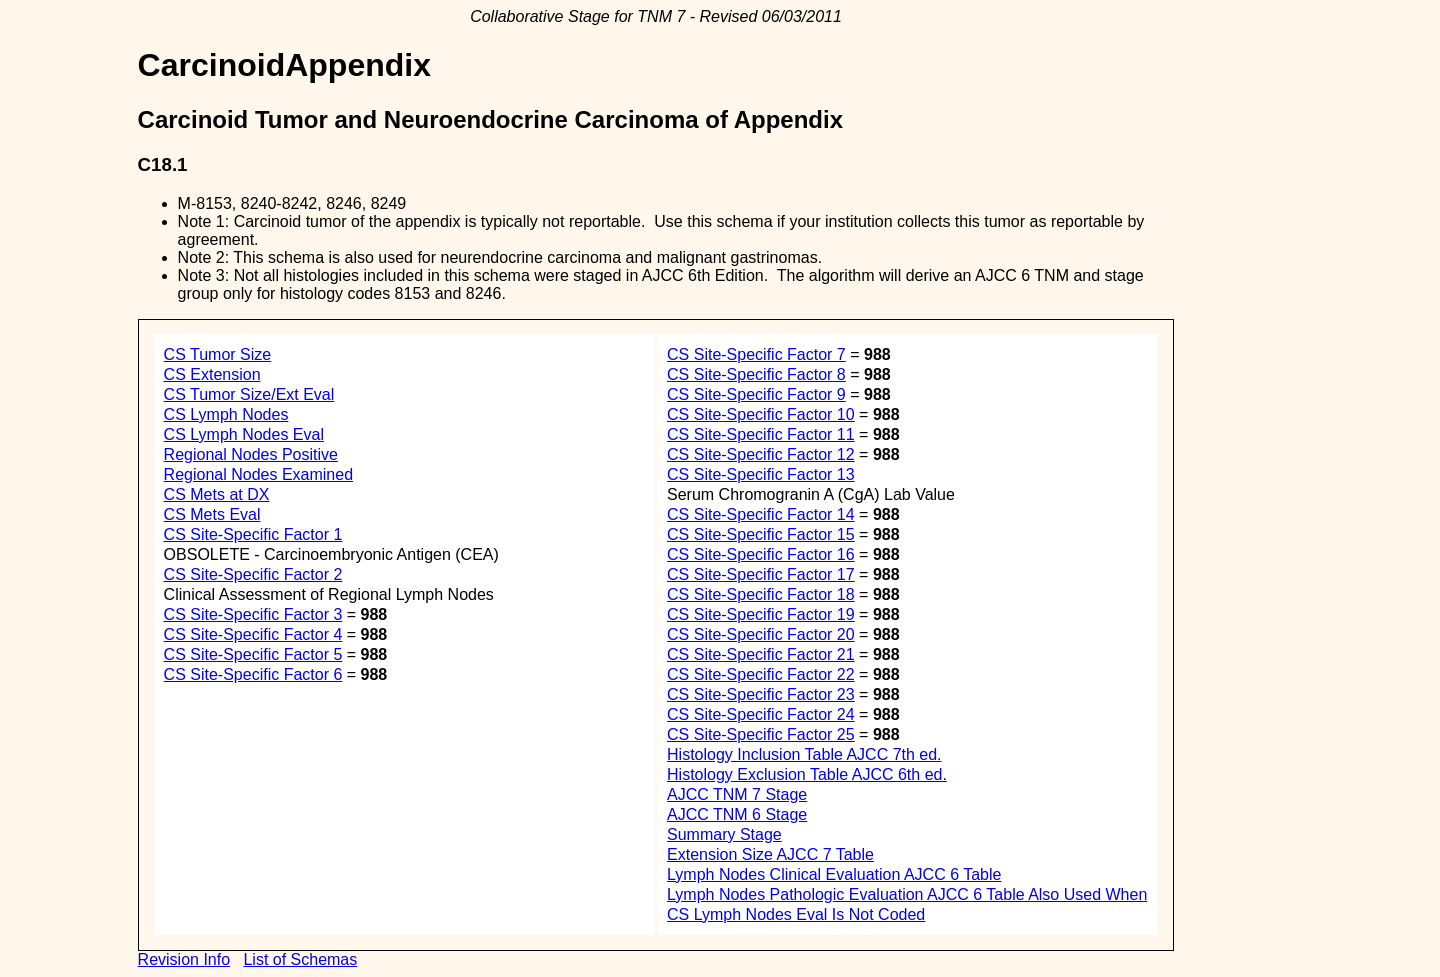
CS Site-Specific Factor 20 (761, 634)
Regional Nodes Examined (258, 474)
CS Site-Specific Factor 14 (761, 514)
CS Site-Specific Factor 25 (761, 734)
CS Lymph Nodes (226, 414)
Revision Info (184, 959)
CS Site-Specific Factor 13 (761, 474)
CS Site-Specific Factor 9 (756, 394)
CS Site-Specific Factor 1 (253, 534)
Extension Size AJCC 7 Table (770, 854)
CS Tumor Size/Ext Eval (249, 394)
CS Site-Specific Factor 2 (253, 574)
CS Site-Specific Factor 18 (761, 594)
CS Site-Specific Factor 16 (761, 554)
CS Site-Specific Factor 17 (761, 574)
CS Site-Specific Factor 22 (761, 674)
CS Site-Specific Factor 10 (761, 414)
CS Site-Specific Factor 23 (761, 694)
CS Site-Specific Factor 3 (253, 614)
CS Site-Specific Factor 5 (253, 654)
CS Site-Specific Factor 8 (756, 374)
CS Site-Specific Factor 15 (761, 534)
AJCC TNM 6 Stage (737, 814)
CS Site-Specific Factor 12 (761, 454)
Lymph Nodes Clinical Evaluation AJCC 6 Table (834, 874)
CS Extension (212, 374)
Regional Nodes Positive (251, 454)
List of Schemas (300, 959)
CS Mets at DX (217, 494)
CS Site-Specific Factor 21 (761, 654)
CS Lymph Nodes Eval (244, 434)
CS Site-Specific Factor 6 (253, 674)
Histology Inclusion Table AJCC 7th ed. (804, 754)
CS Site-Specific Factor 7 (756, 354)
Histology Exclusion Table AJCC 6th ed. (807, 774)
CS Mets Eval (212, 514)
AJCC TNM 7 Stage (737, 794)
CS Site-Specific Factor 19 (761, 614)
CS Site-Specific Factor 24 (761, 714)
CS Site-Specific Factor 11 (761, 434)
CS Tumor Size (218, 354)
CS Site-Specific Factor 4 (253, 634)
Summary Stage (724, 834)
